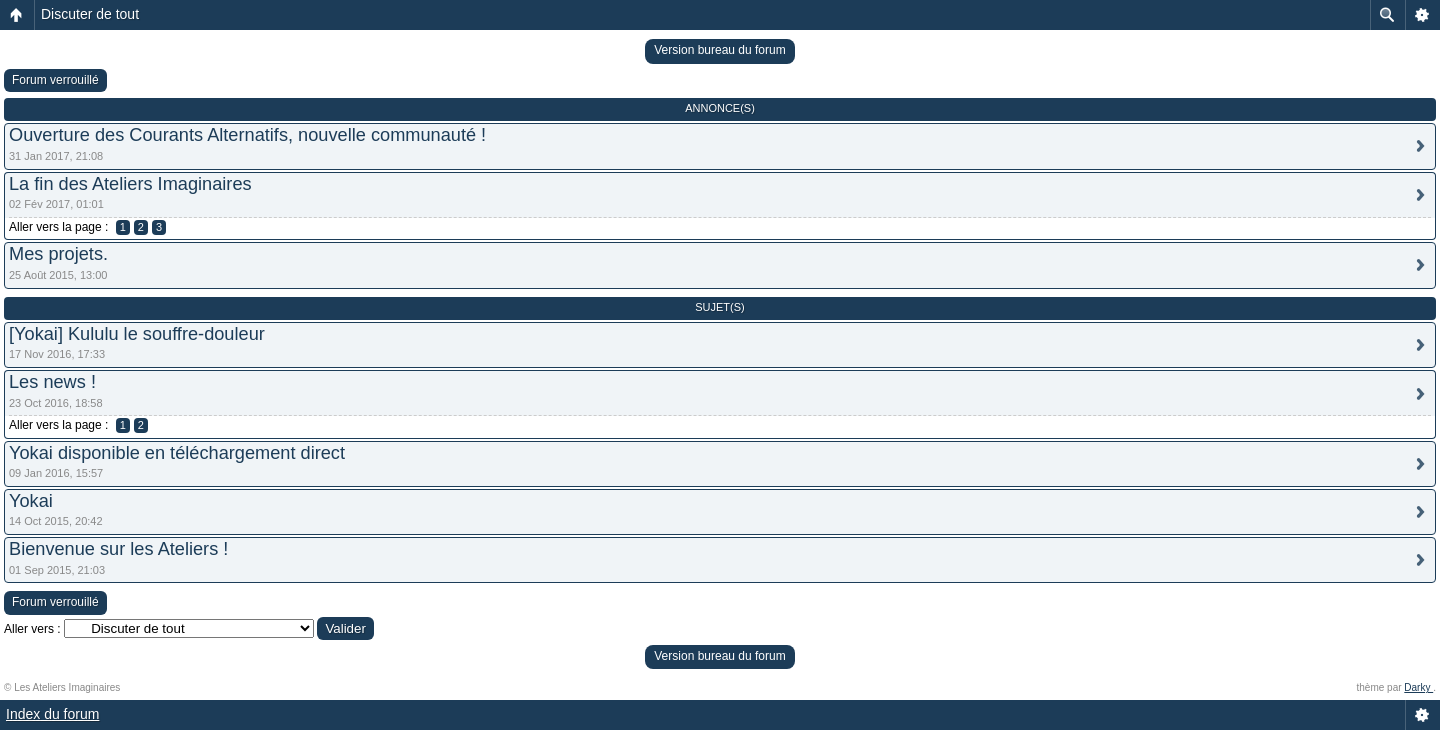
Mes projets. (58, 254)
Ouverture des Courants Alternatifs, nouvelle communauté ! (247, 135)
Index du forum (52, 714)
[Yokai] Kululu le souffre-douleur (137, 334)
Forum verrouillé (55, 80)
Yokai (31, 501)
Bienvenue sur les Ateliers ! (118, 549)
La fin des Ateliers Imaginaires (130, 184)
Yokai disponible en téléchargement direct (177, 453)
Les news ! (52, 382)
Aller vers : (32, 629)
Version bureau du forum (719, 50)
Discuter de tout (90, 14)
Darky (1418, 687)
